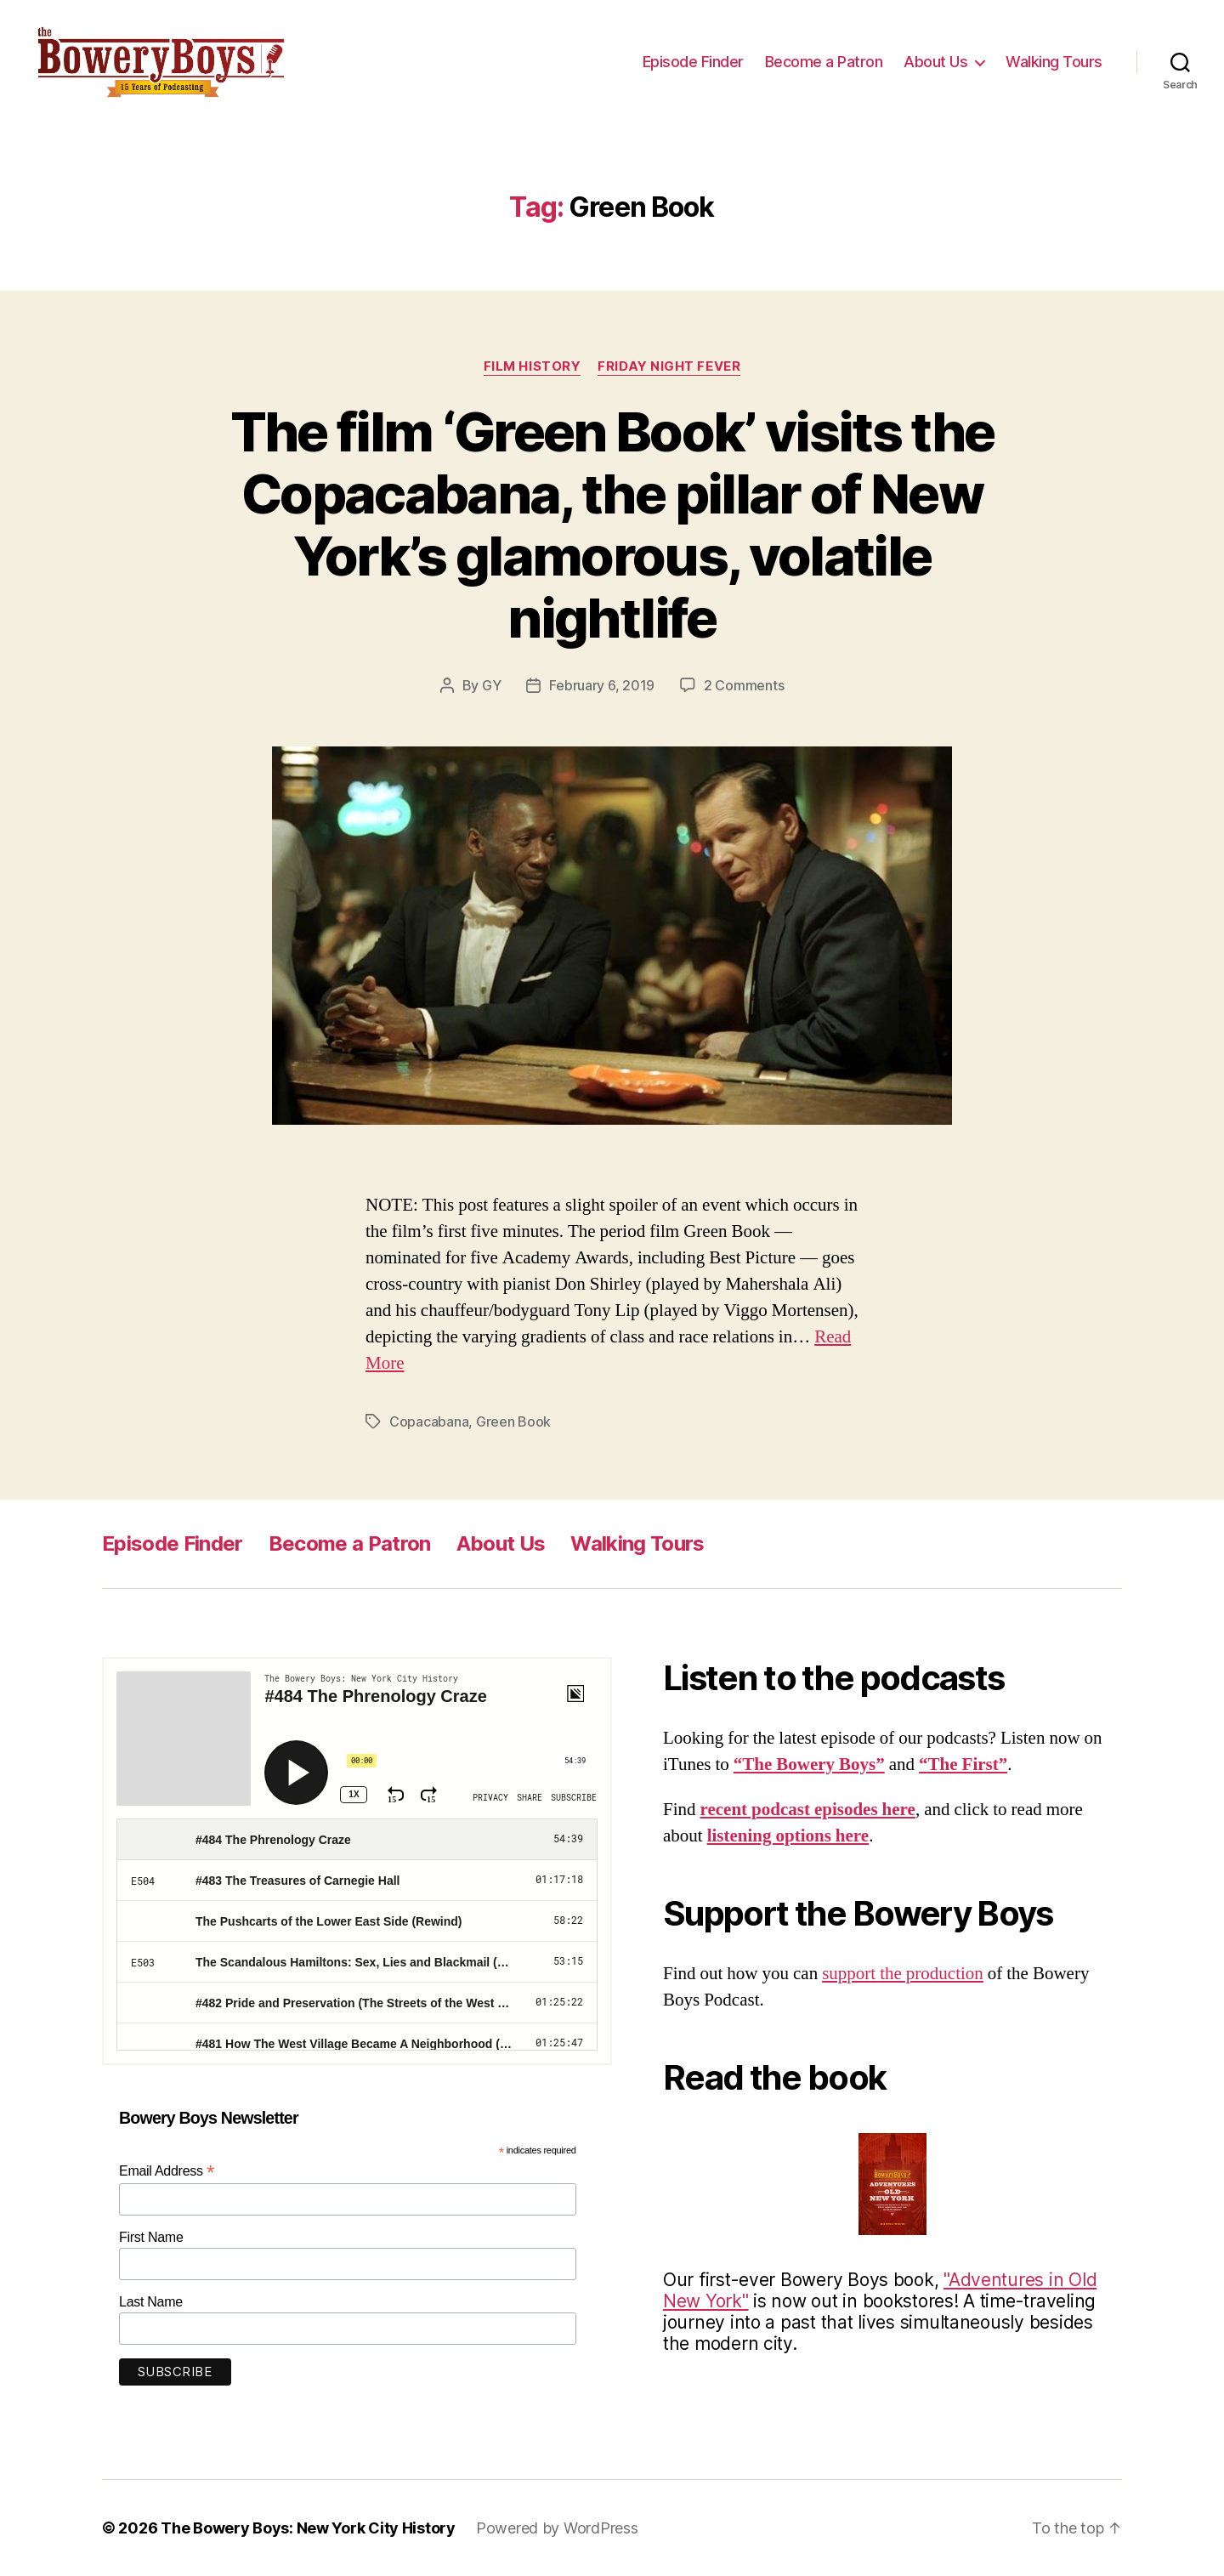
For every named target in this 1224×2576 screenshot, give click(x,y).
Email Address (166, 2171)
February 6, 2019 (601, 685)
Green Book (513, 1421)
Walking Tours (1054, 62)
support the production (902, 1973)
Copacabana (428, 1421)
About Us (935, 62)
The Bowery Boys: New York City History (308, 2528)
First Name (151, 2237)
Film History (532, 366)
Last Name (151, 2302)
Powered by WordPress (557, 2528)
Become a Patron (824, 62)
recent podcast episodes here (807, 1809)
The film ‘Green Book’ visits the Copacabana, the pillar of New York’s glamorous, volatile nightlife (612, 524)
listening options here (788, 1835)
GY (491, 685)
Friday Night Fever (669, 366)
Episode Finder (693, 62)
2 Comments (744, 685)
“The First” (963, 1764)
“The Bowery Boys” (809, 1764)
